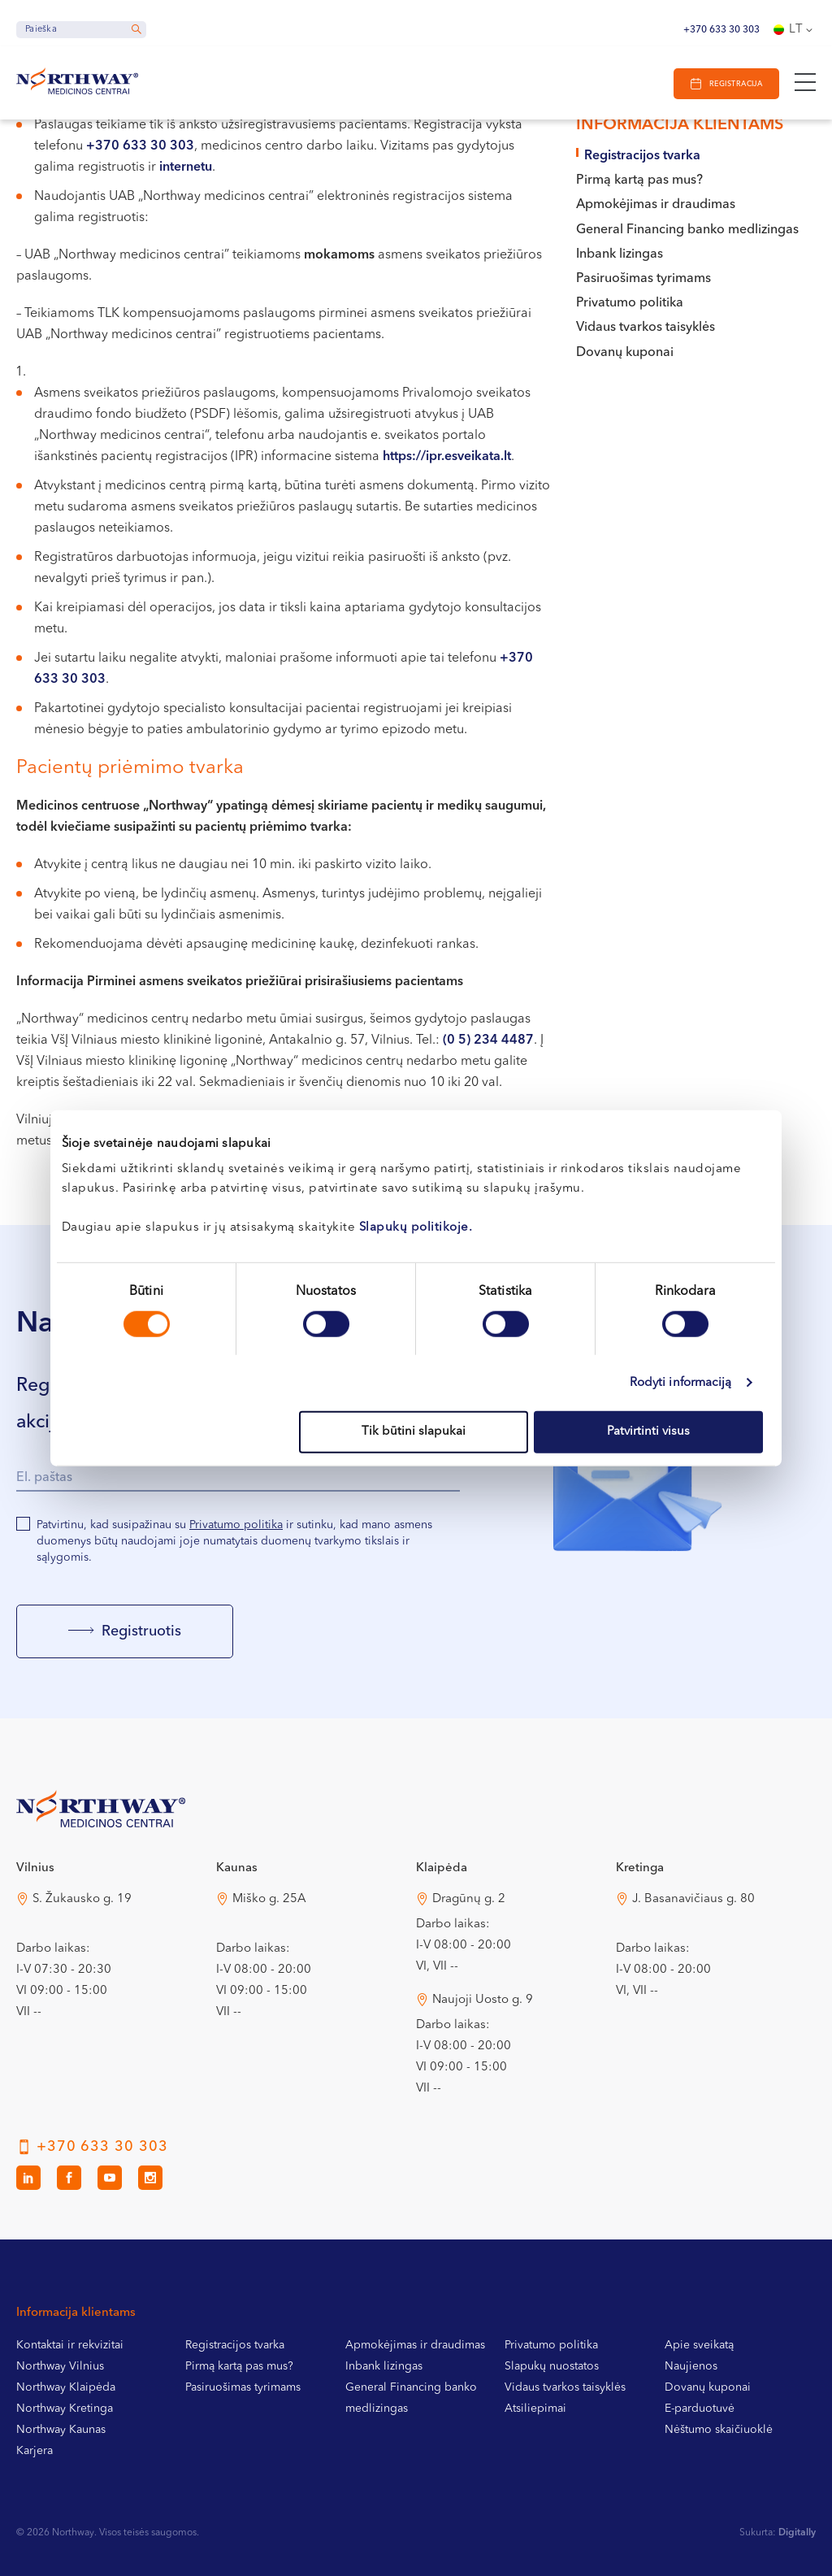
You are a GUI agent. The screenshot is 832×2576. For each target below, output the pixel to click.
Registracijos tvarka (642, 156)
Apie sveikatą (699, 2345)
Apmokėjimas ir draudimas (655, 204)
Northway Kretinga (64, 2408)
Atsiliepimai (535, 2408)
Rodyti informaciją (681, 1382)
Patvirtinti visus (648, 1432)
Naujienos (691, 2366)
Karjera (34, 2451)
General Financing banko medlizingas (687, 230)
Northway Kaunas (61, 2429)
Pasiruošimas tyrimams (643, 278)
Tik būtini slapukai (414, 1432)
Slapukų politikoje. (416, 1228)
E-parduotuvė (699, 2408)
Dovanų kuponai (625, 352)
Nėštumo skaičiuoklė (719, 2429)
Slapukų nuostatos (552, 2366)
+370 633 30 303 (721, 30)
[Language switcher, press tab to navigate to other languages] (795, 30)
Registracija (735, 84)
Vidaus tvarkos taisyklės (645, 327)
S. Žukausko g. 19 (82, 1899)
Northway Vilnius (60, 2366)
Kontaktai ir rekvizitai (70, 2345)
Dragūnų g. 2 (468, 1899)
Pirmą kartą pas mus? (639, 180)
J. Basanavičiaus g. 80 (693, 1899)
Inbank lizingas (619, 254)
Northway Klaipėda (65, 2387)
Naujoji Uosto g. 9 (482, 2000)
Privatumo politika (629, 303)
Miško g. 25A (269, 1899)
